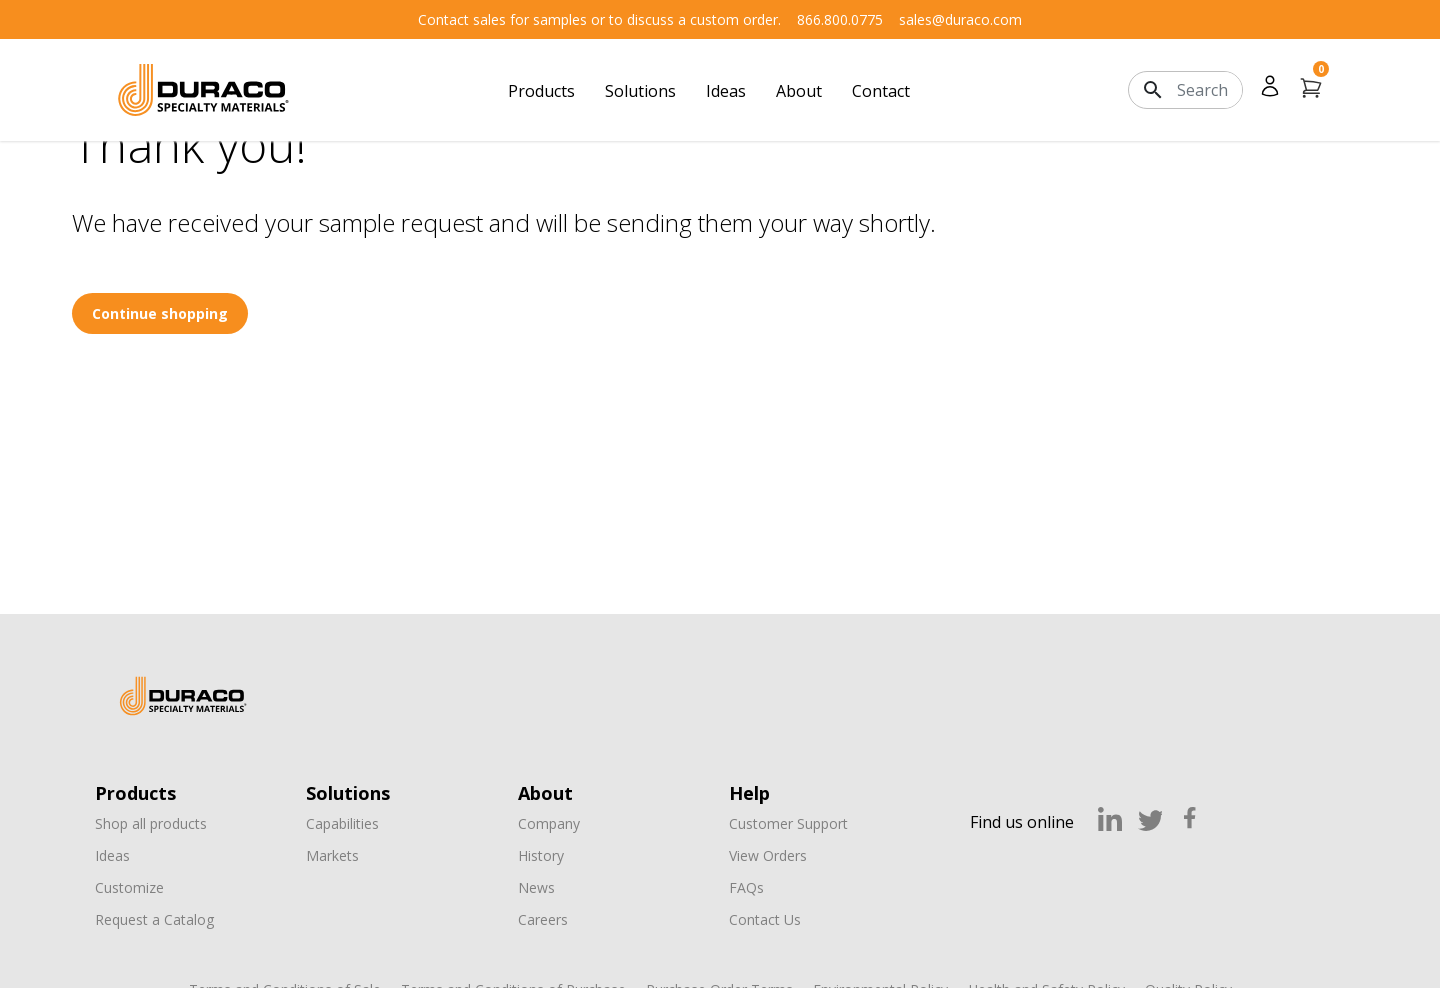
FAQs (746, 887)
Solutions (640, 91)
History (541, 855)
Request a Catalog (154, 919)
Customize (129, 887)
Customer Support (788, 823)
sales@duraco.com (960, 19)
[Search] (1209, 90)
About (799, 91)
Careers (543, 919)
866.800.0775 (840, 19)
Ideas (726, 91)
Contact (881, 91)
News (536, 887)
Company (549, 823)
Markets (332, 855)
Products (541, 91)
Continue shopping (160, 313)
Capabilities (342, 823)
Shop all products (151, 823)
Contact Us (765, 919)
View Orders (768, 855)
